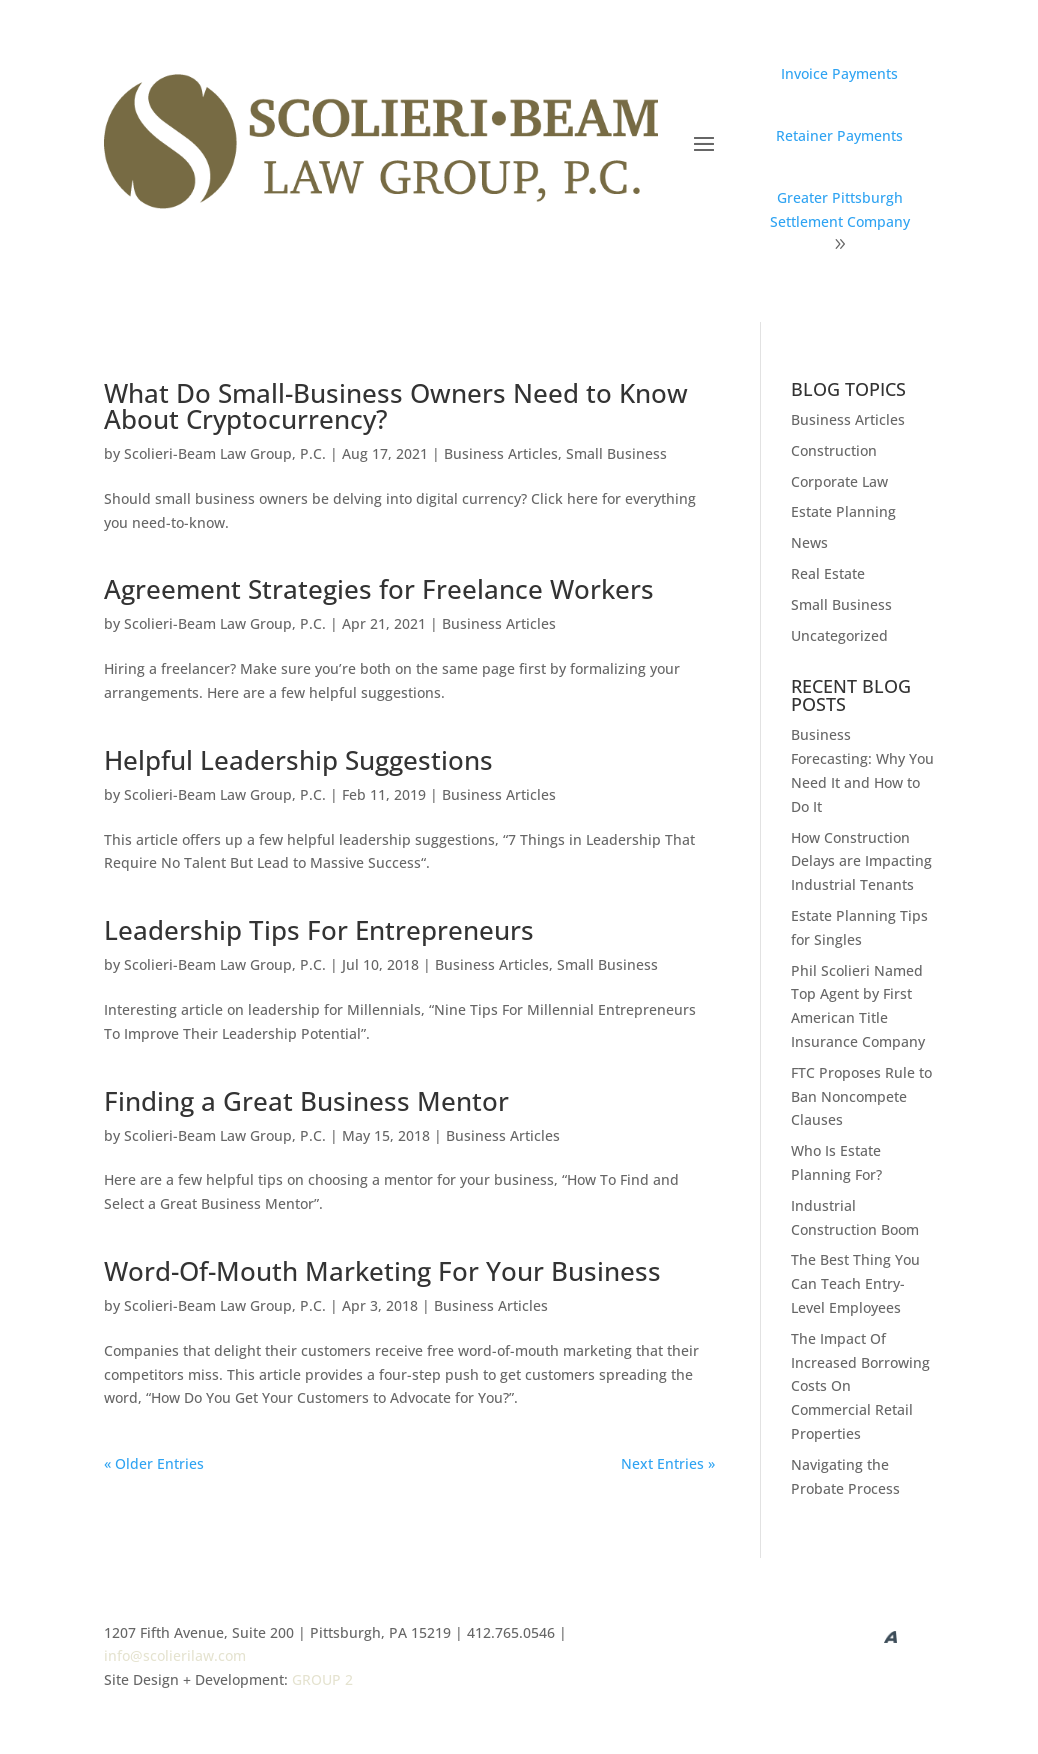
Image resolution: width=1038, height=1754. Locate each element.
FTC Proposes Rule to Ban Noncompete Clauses (861, 1096)
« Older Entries (154, 1463)
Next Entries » (668, 1463)
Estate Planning (843, 511)
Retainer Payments (839, 135)
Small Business (616, 453)
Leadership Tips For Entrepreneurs (319, 930)
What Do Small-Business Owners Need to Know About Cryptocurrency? (396, 406)
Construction (834, 450)
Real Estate (828, 573)
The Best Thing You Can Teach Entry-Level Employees (855, 1283)
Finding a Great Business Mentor (306, 1101)
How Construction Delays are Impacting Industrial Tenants (861, 861)
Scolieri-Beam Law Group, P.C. (225, 453)
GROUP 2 (322, 1679)
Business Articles (501, 453)
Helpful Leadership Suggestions (298, 760)
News (809, 542)
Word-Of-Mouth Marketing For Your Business (382, 1271)
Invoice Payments (839, 73)
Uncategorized (839, 635)
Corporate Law (839, 481)
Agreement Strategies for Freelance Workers (379, 589)
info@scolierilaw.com (175, 1655)
